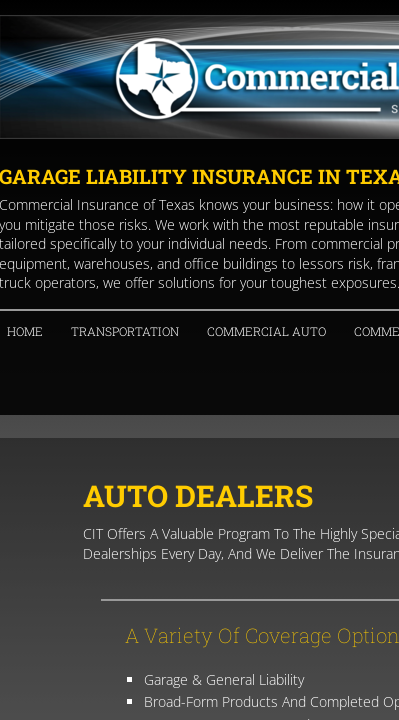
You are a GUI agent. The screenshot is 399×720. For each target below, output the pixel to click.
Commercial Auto (266, 331)
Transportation (125, 331)
